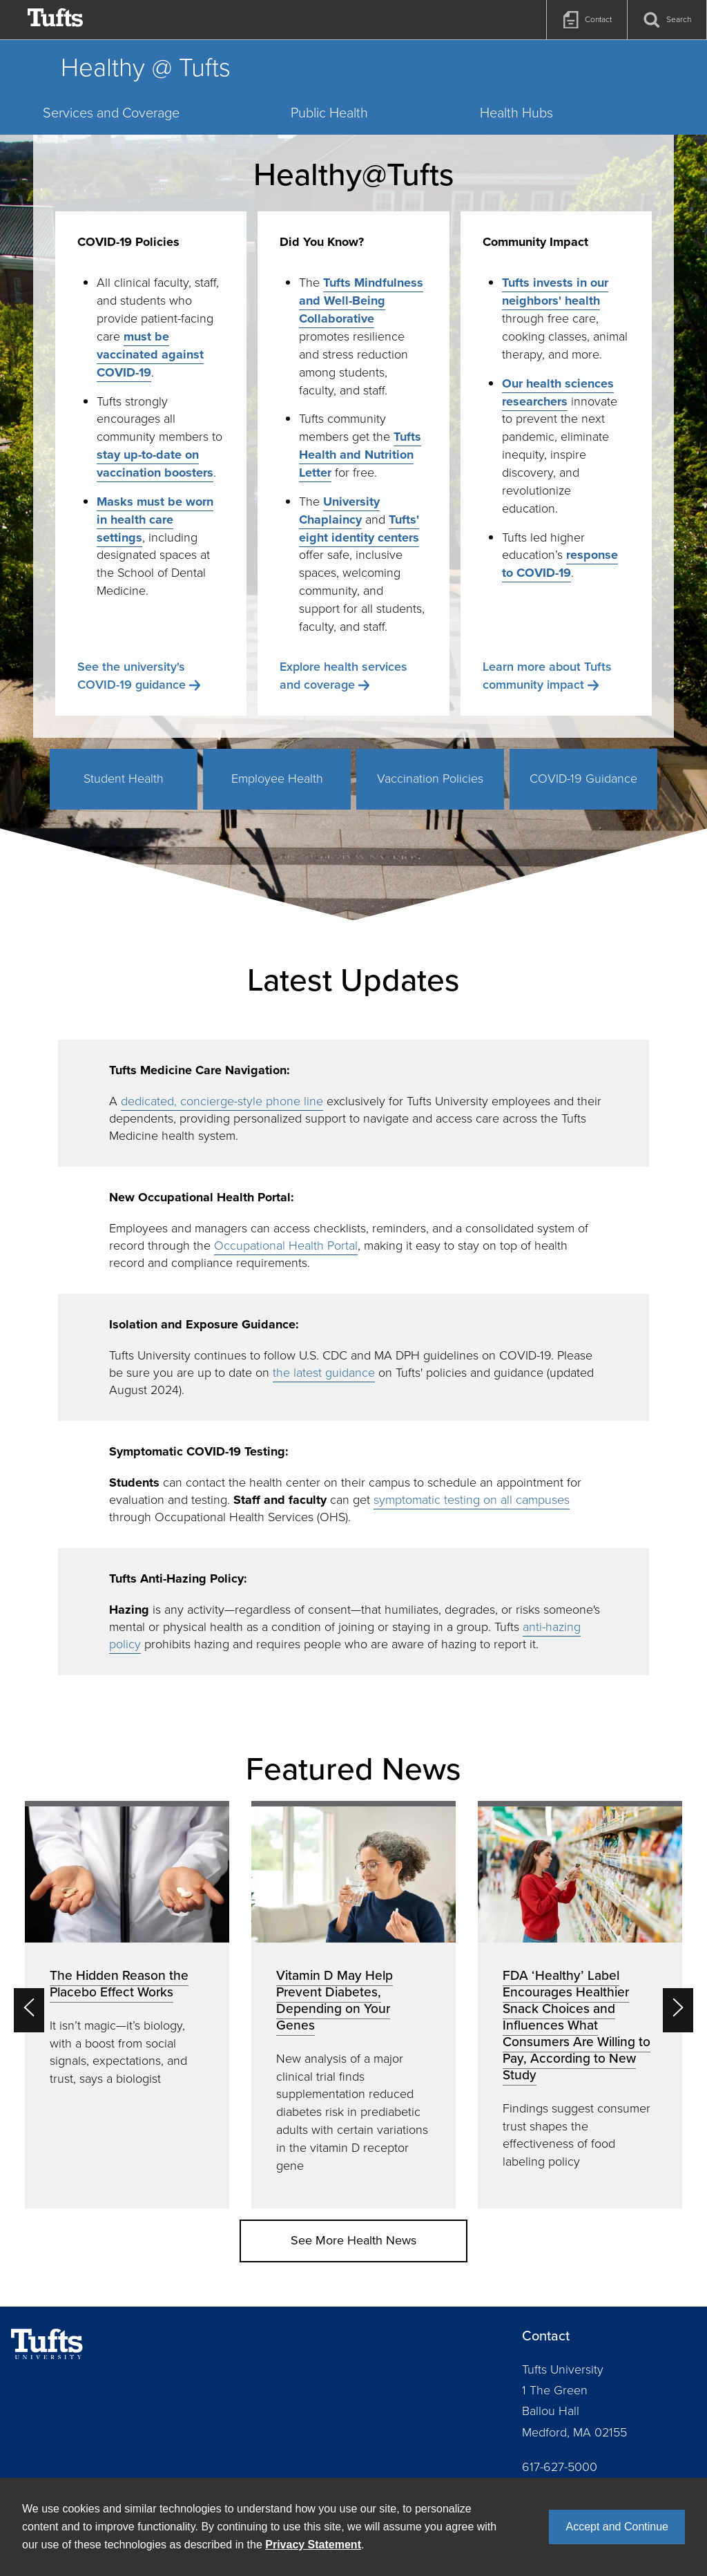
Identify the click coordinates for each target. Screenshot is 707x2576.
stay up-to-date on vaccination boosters (155, 463)
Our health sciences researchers (558, 392)
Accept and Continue (616, 2526)
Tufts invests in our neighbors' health (555, 291)
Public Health (329, 112)
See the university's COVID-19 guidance (131, 676)
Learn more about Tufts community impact (547, 676)
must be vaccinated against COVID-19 (150, 354)
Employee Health (277, 779)
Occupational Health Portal (286, 1245)
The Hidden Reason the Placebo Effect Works (119, 1983)
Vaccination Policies (430, 779)
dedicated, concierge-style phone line (222, 1101)
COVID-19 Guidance (583, 779)
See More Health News (353, 2240)
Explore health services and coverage (343, 676)
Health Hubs (516, 112)
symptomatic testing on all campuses (472, 1500)
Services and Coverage (111, 112)
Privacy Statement (313, 2544)
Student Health (124, 779)
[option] (127, 2004)
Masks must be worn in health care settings (155, 519)
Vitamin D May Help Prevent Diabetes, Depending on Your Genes (334, 2000)
